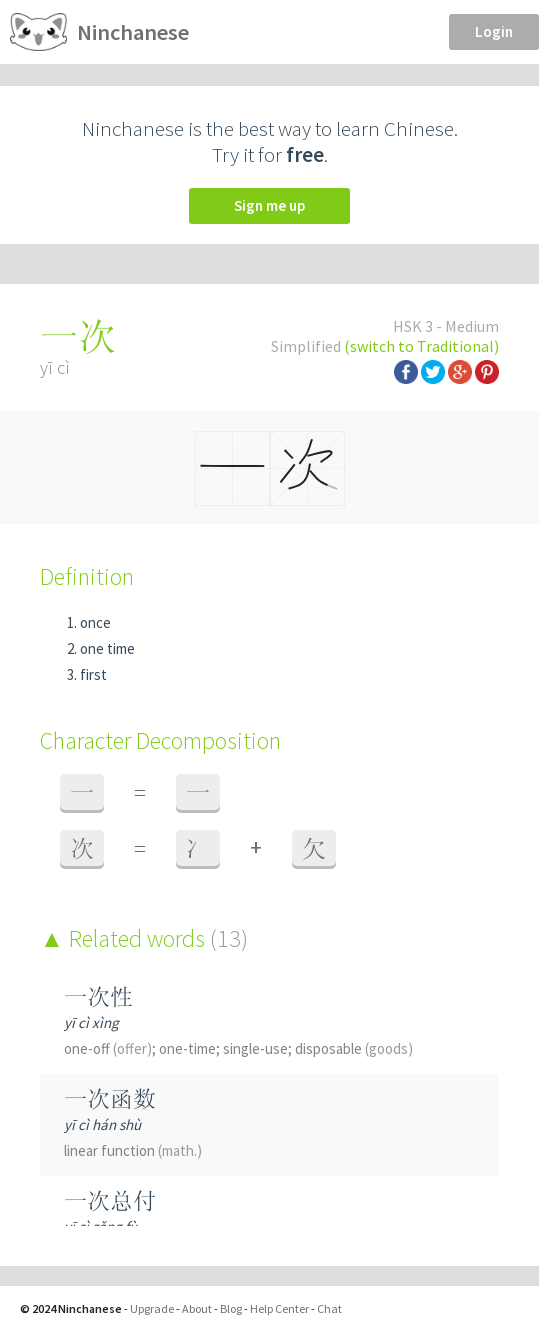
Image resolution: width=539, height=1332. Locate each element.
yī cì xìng (91, 1022)
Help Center (279, 1308)
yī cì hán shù (102, 1124)
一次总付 (110, 1200)
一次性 (98, 996)
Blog (231, 1308)
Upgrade (152, 1308)
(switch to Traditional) (421, 346)
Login (494, 31)
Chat (329, 1308)
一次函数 (110, 1098)
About (197, 1308)
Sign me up (269, 205)
